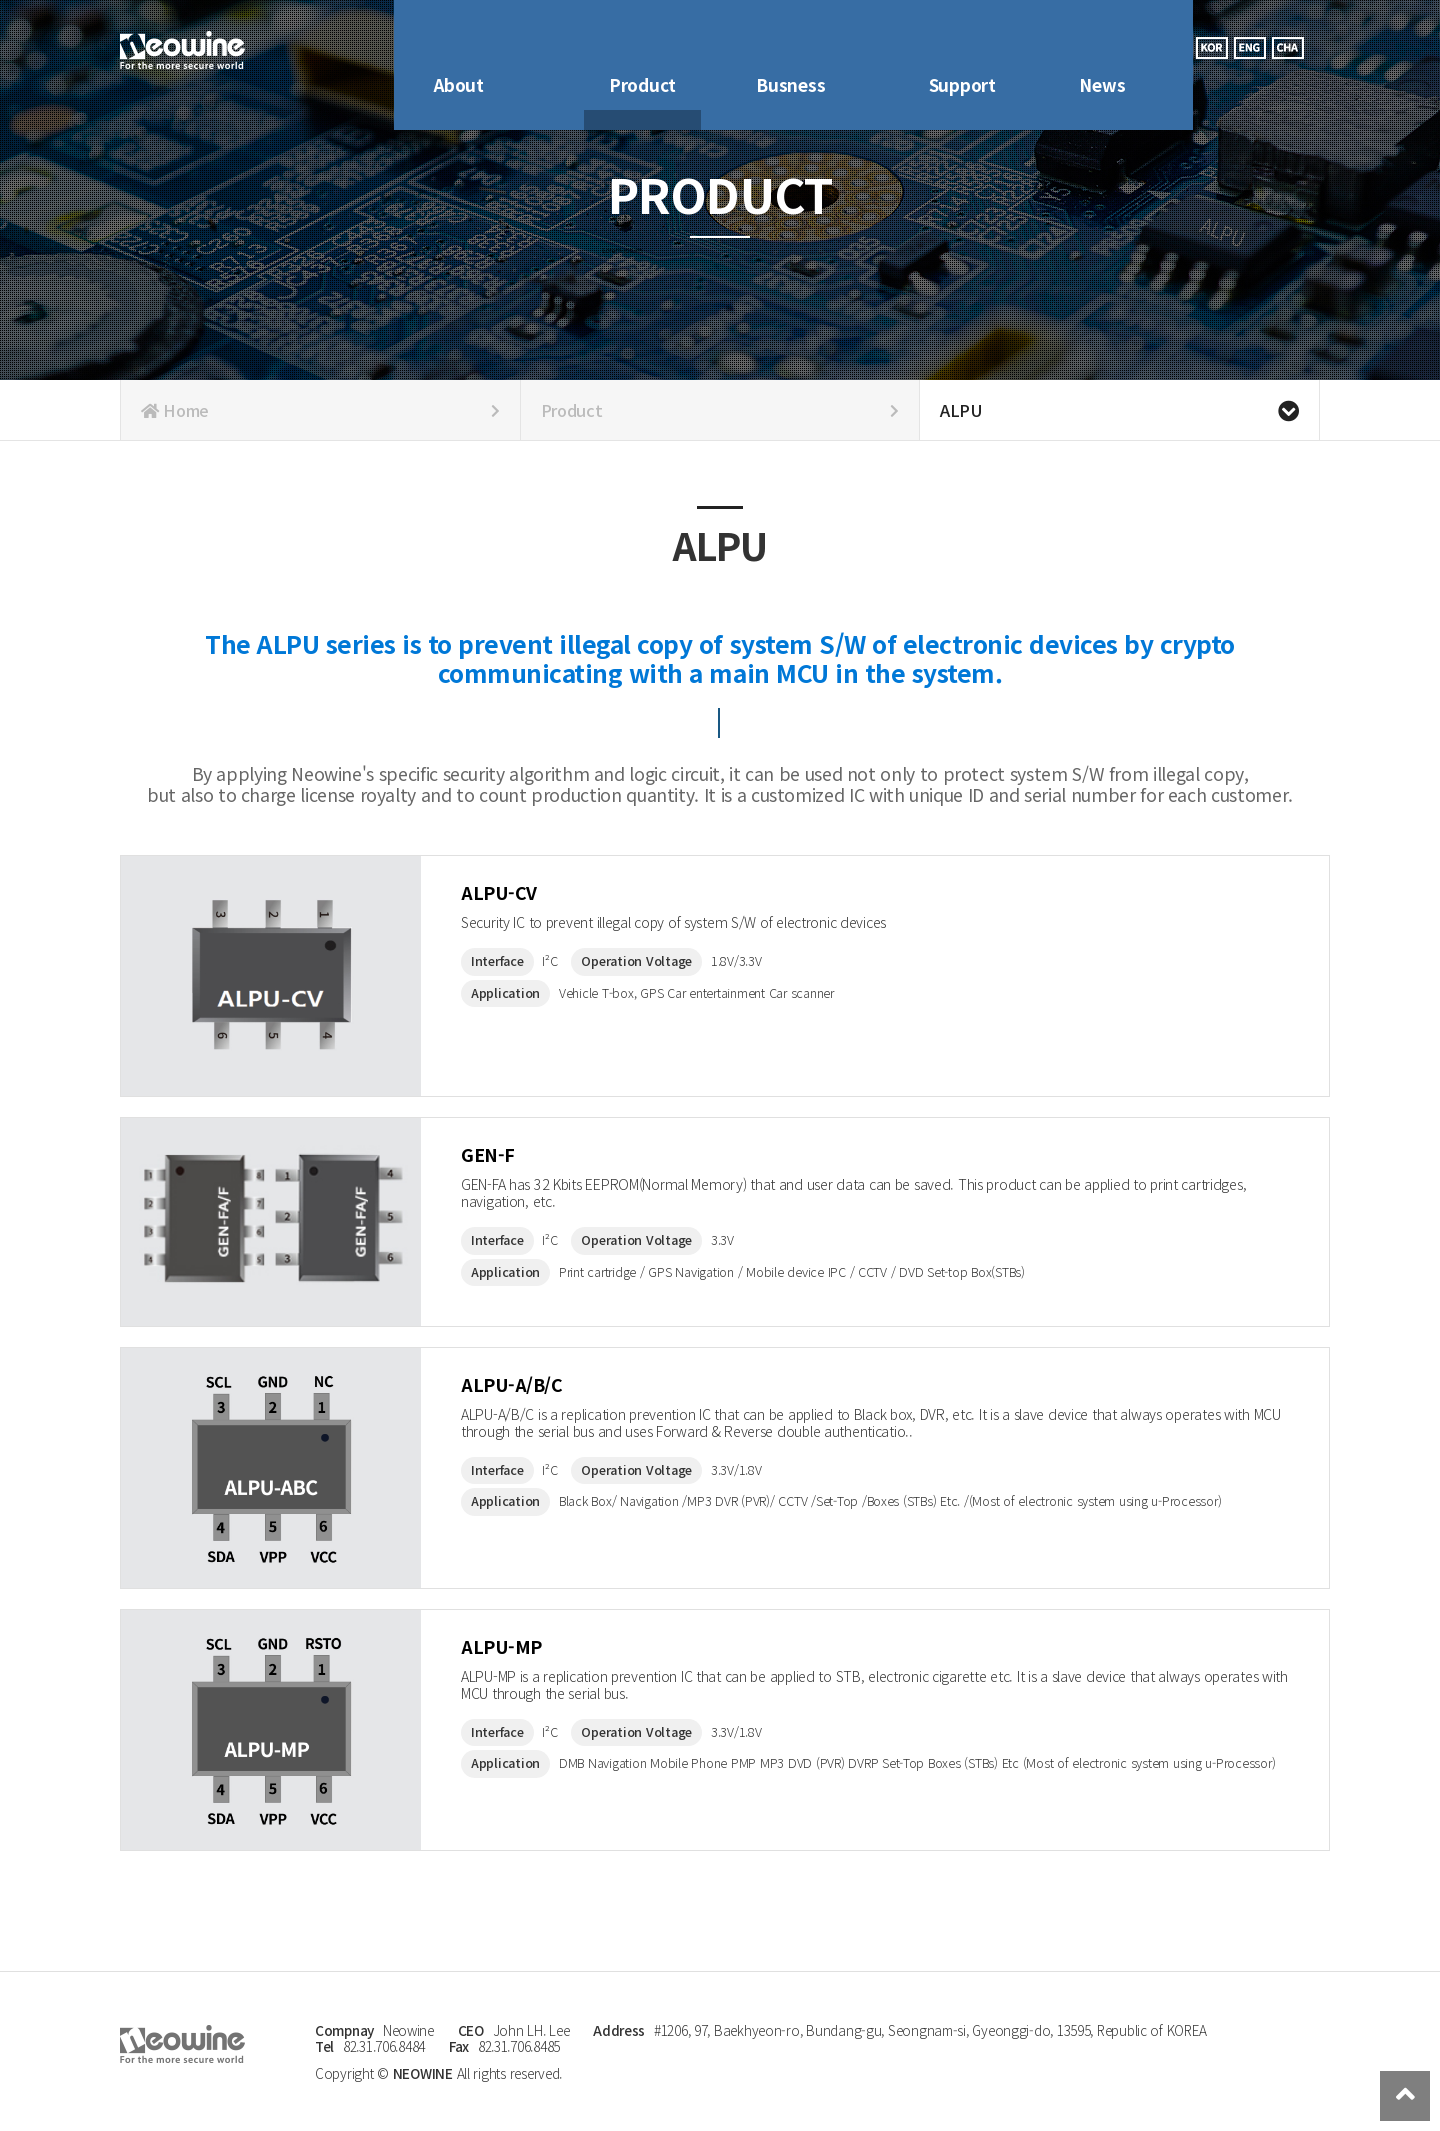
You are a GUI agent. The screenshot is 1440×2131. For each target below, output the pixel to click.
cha (1288, 48)
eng (1250, 48)
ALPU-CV (515, 898)
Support (962, 47)
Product (642, 47)
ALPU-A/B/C (534, 1390)
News (1102, 47)
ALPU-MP (518, 1652)
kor (1212, 48)
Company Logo (182, 51)
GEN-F (500, 1160)
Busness (790, 47)
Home (320, 410)
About (459, 47)
